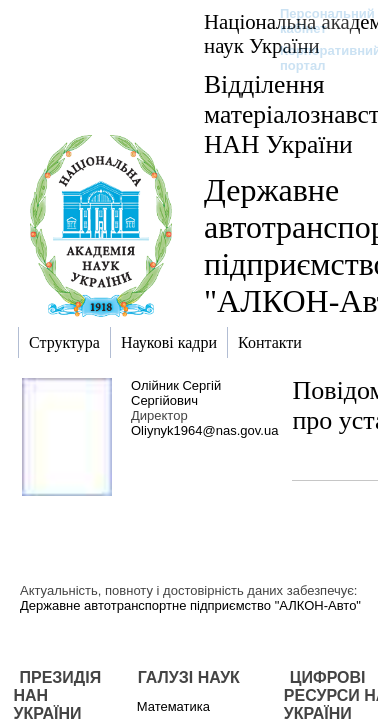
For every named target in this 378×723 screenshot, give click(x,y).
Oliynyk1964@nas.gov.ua (204, 430)
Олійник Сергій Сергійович (176, 393)
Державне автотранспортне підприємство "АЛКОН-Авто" (190, 605)
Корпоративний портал (317, 58)
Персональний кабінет (317, 21)
